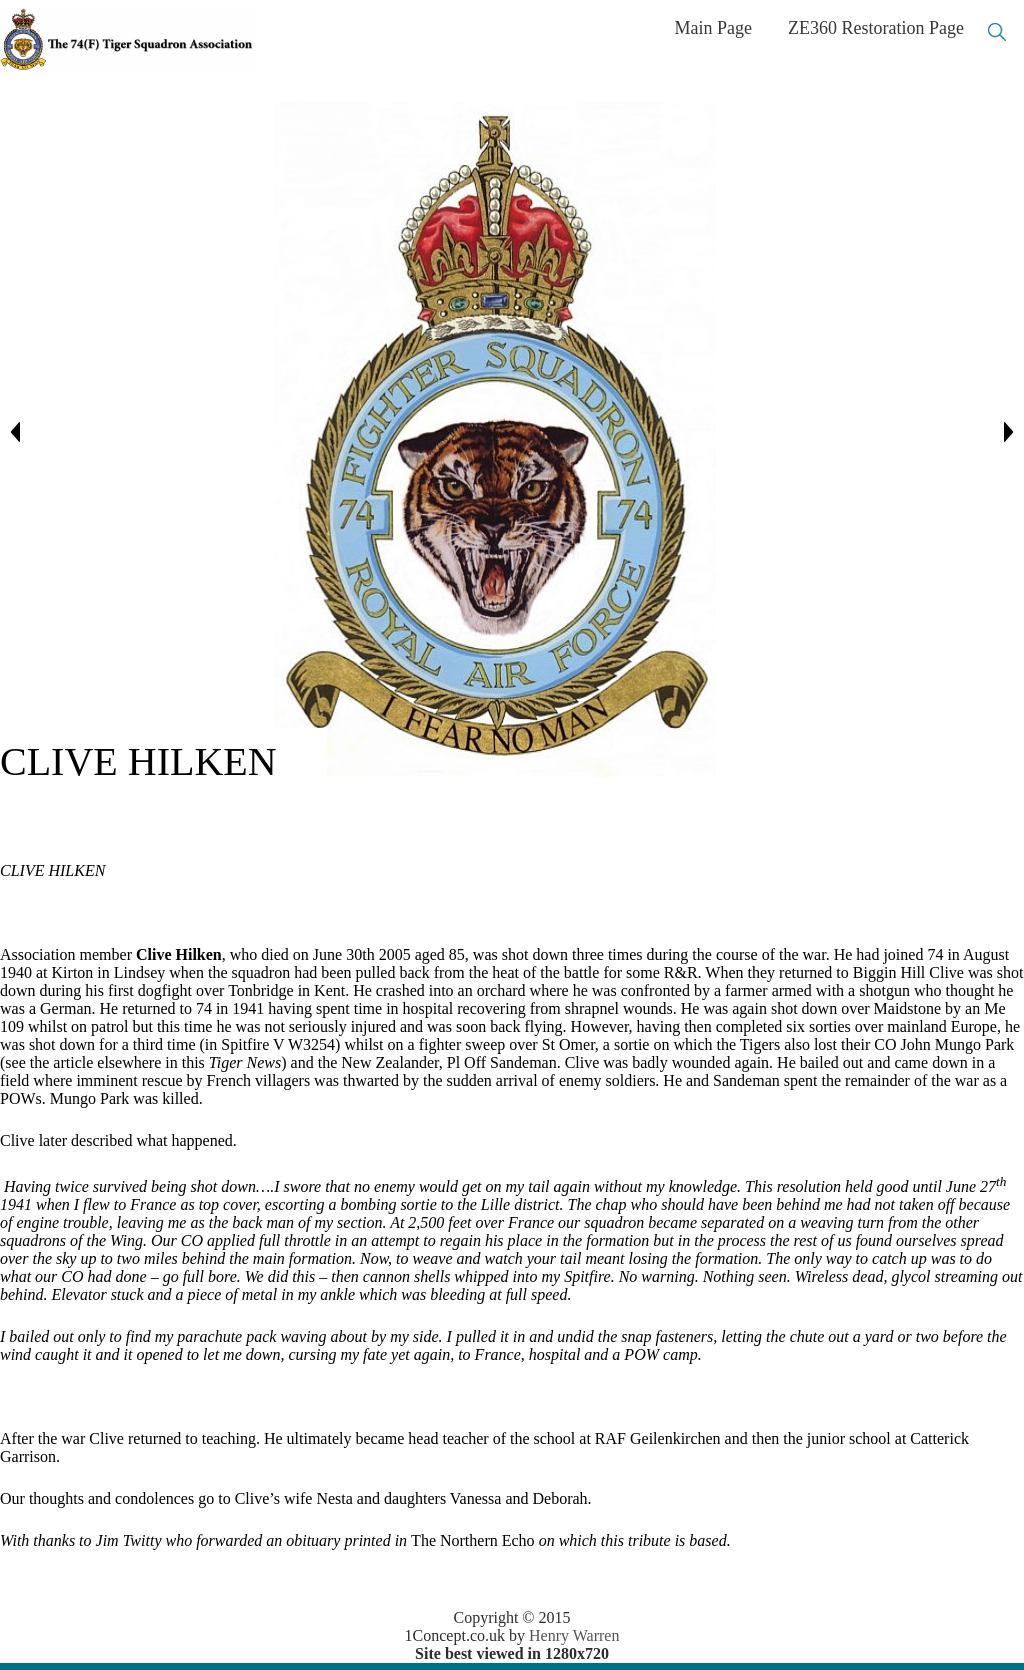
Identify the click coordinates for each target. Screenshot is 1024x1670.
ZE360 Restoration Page (876, 28)
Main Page (713, 28)
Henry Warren (574, 1635)
